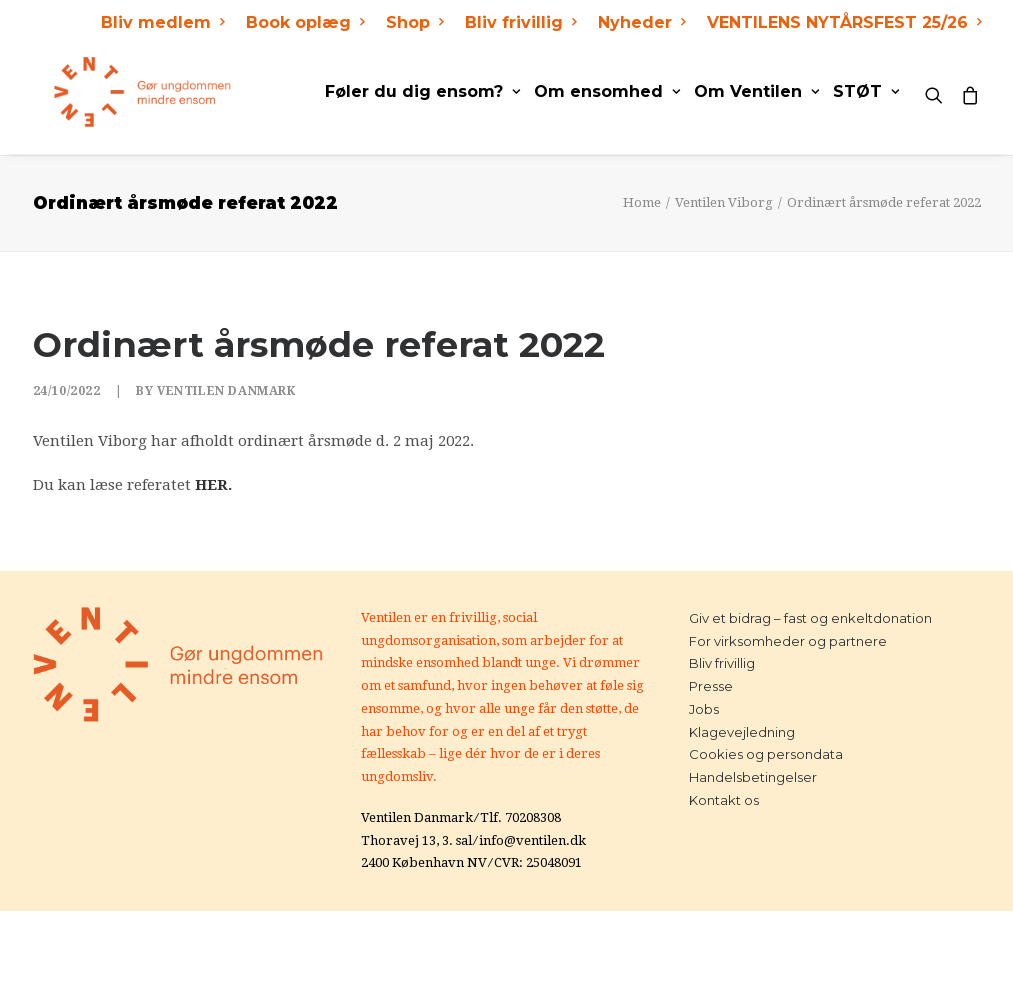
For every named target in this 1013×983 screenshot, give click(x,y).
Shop (414, 22)
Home (642, 202)
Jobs (704, 709)
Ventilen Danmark (226, 391)
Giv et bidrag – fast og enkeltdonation (810, 618)
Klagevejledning (742, 732)
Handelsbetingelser (753, 777)
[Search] (938, 92)
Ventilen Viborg (724, 202)
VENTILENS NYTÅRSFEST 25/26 (844, 22)
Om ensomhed (607, 91)
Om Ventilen (756, 91)
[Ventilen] (122, 92)
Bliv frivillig (520, 22)
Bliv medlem (162, 22)
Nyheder (641, 22)
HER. (213, 485)
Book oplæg (305, 22)
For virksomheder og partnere (788, 641)
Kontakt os (724, 800)
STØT (866, 91)
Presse (711, 686)
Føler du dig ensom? (422, 91)
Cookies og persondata (766, 754)
